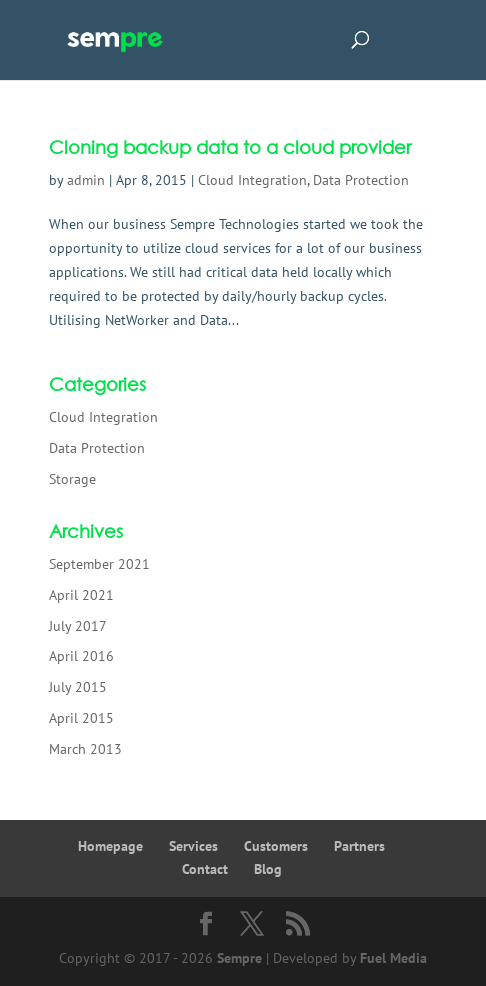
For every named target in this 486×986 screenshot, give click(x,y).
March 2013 (85, 749)
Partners (359, 846)
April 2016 (81, 656)
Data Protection (361, 180)
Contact (205, 869)
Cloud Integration (252, 180)
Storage (72, 479)
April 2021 (81, 595)
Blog (268, 869)
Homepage (110, 846)
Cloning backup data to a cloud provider (230, 147)
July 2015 (78, 687)
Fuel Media (393, 958)
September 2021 (99, 564)
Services (193, 846)
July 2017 (78, 626)
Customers (276, 846)
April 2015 (81, 718)
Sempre (239, 958)
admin (86, 180)
